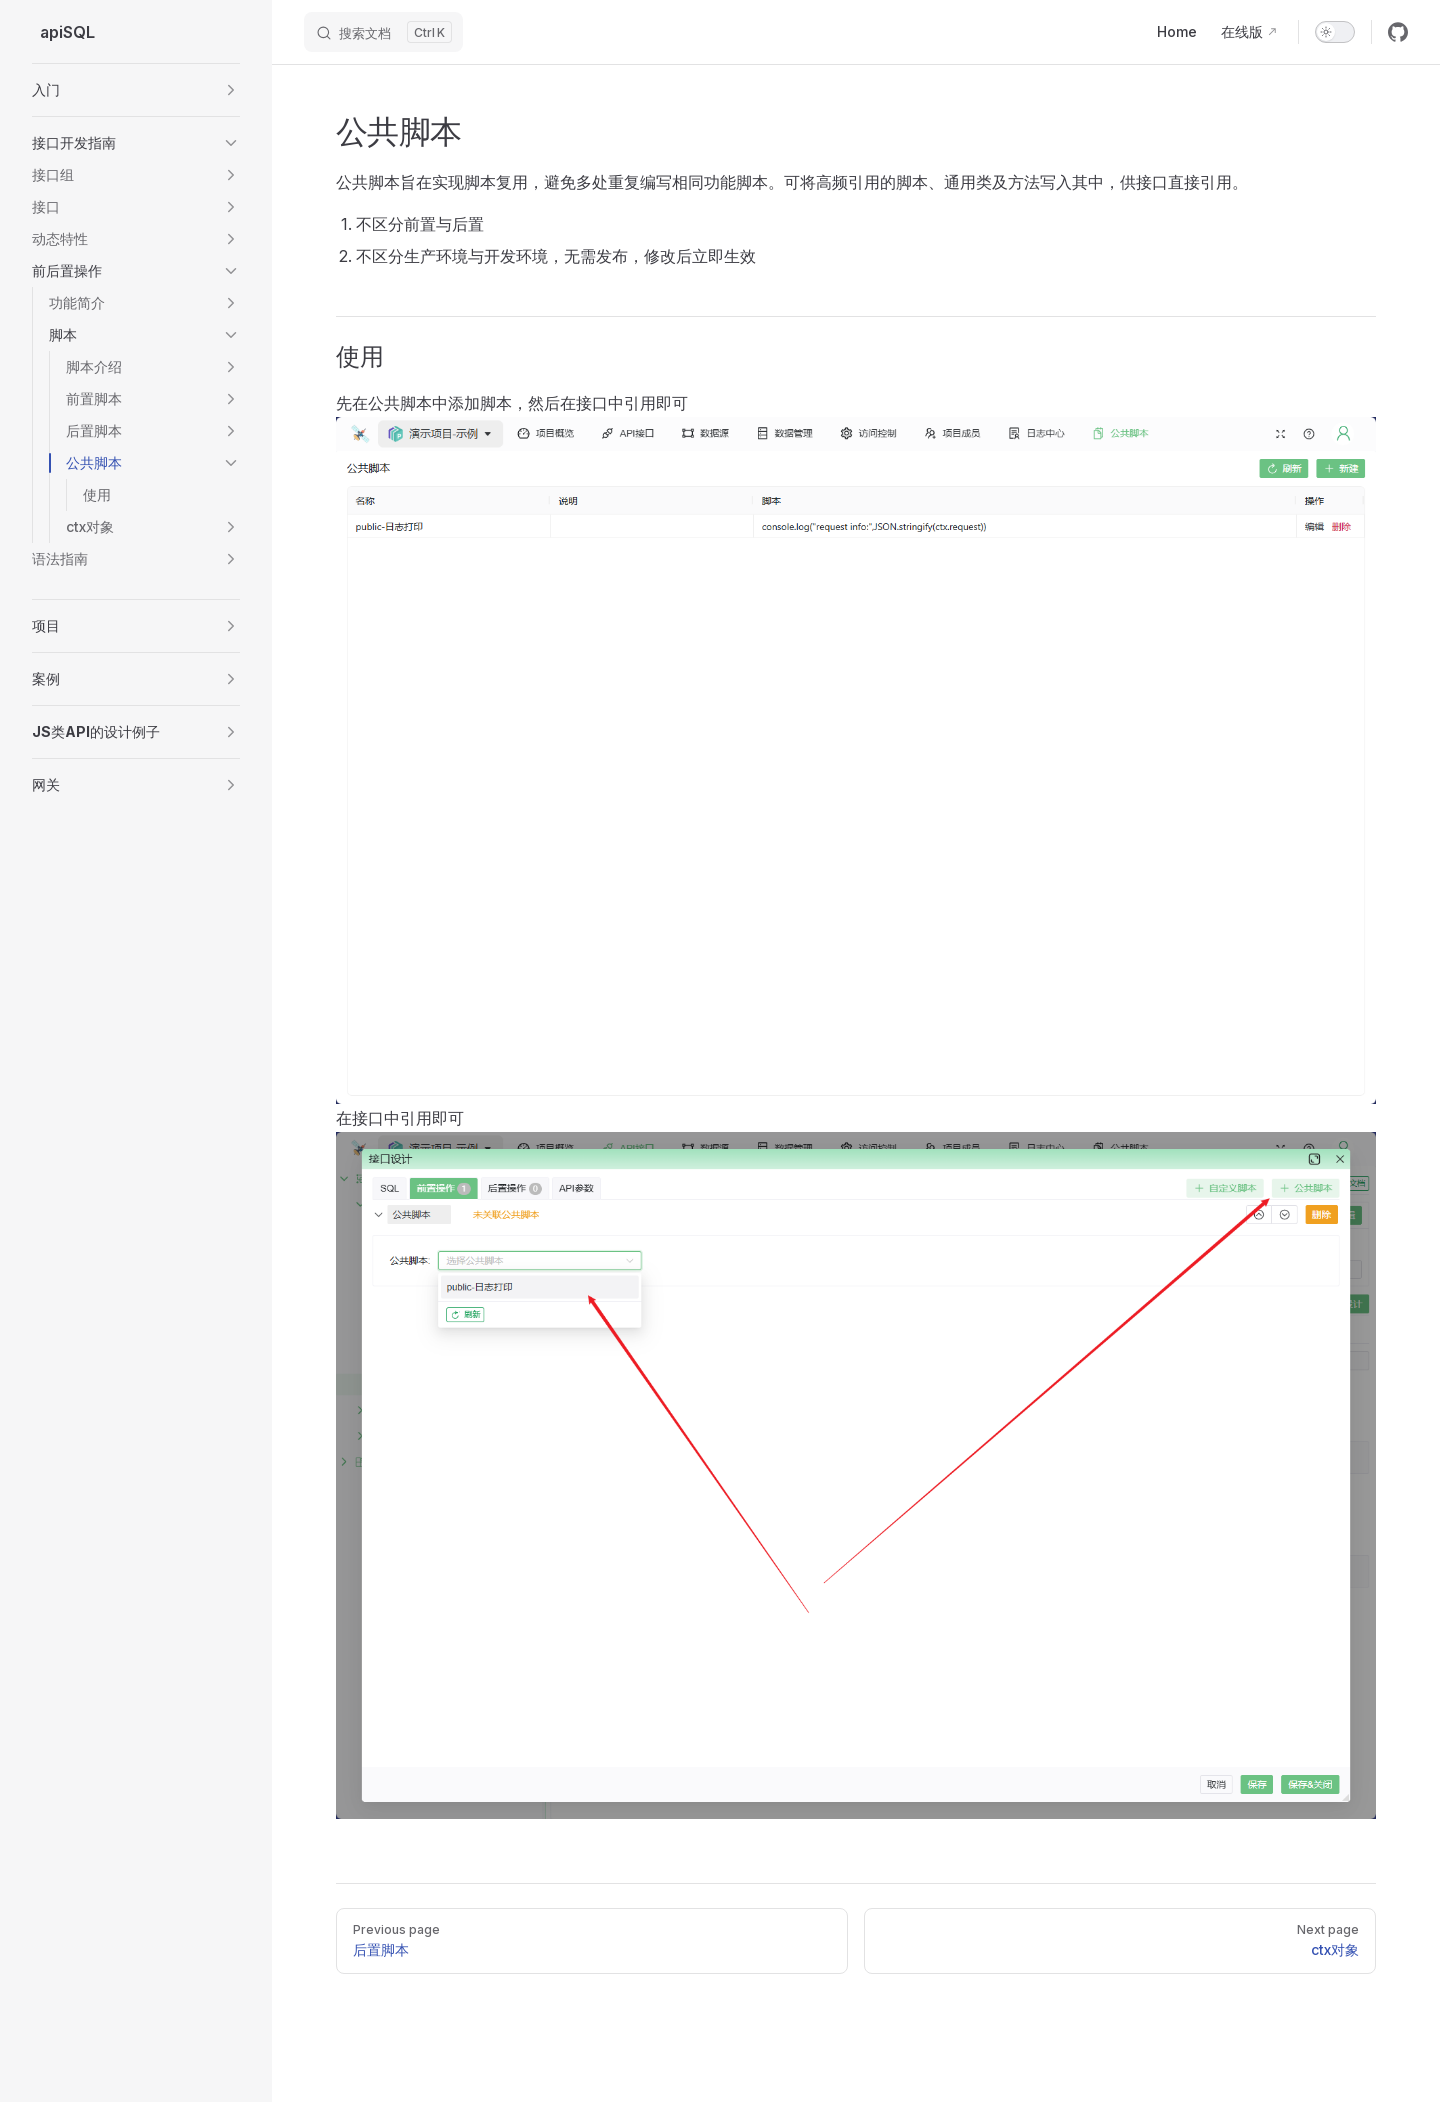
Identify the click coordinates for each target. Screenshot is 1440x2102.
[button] (136, 90)
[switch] (1335, 32)
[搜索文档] (383, 32)
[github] (1398, 32)
